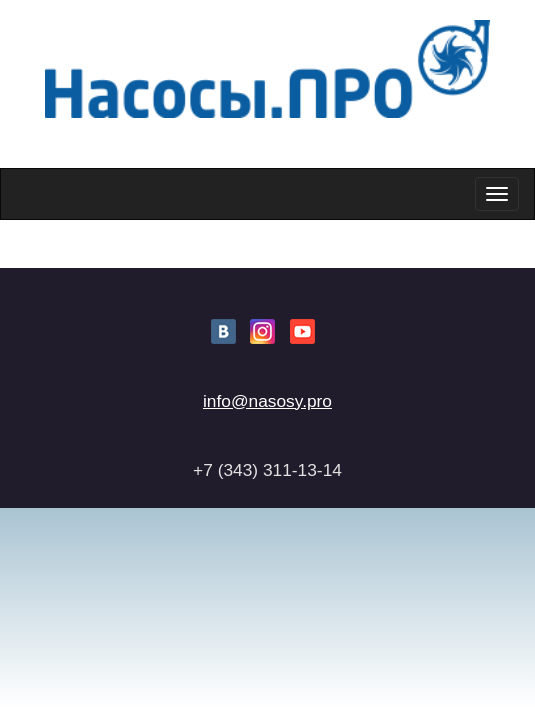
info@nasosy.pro (267, 401)
